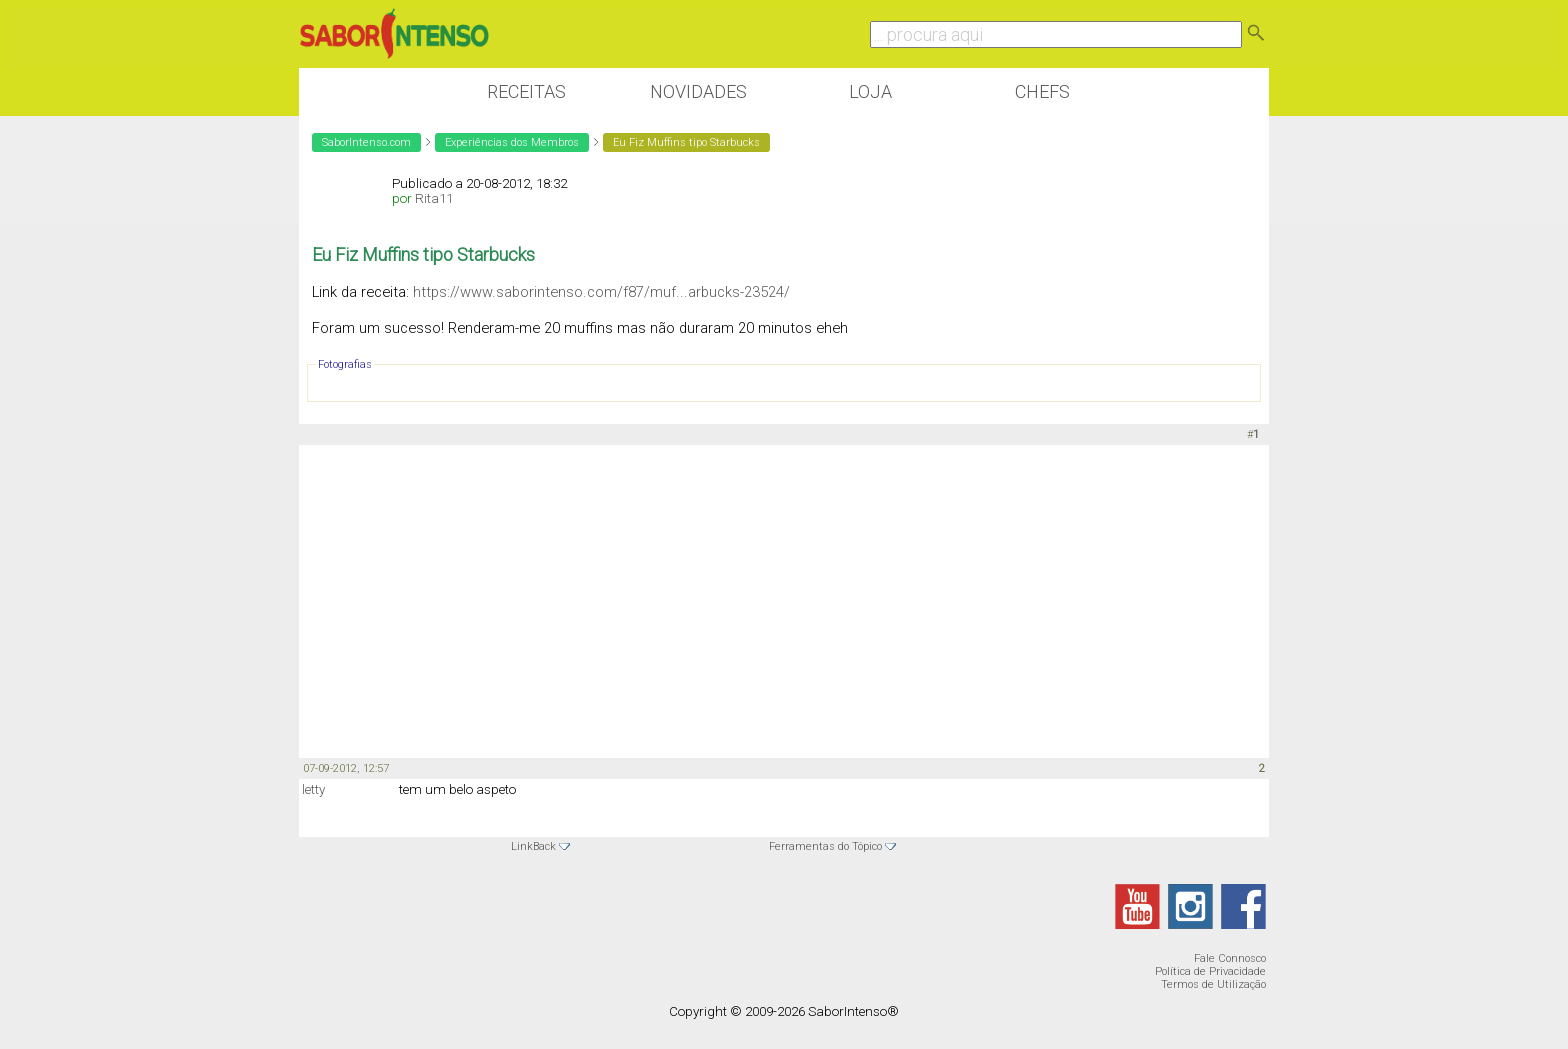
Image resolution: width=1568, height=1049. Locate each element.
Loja (870, 91)
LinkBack (533, 846)
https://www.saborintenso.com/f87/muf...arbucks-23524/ (601, 292)
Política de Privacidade (1210, 971)
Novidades (698, 91)
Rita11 (434, 198)
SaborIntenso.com (366, 142)
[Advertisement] (784, 600)
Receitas (526, 91)
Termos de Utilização (1213, 984)
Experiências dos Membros (512, 142)
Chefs (1042, 91)
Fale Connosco (1230, 958)
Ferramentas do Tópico (825, 846)
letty (313, 789)
